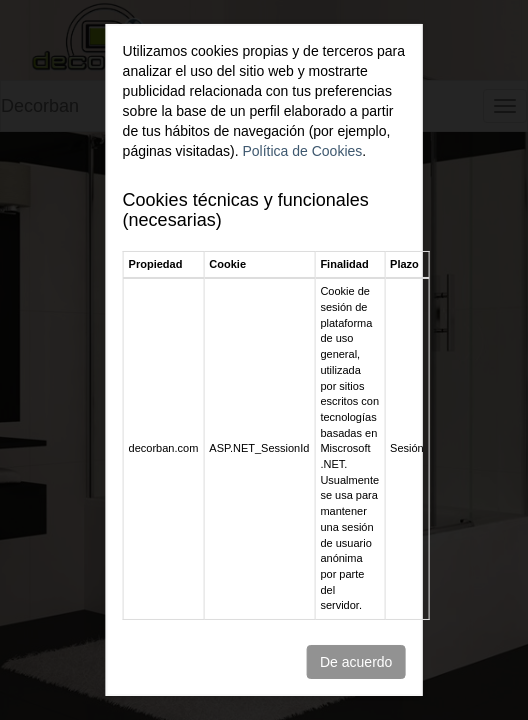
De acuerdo (356, 662)
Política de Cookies (302, 151)
